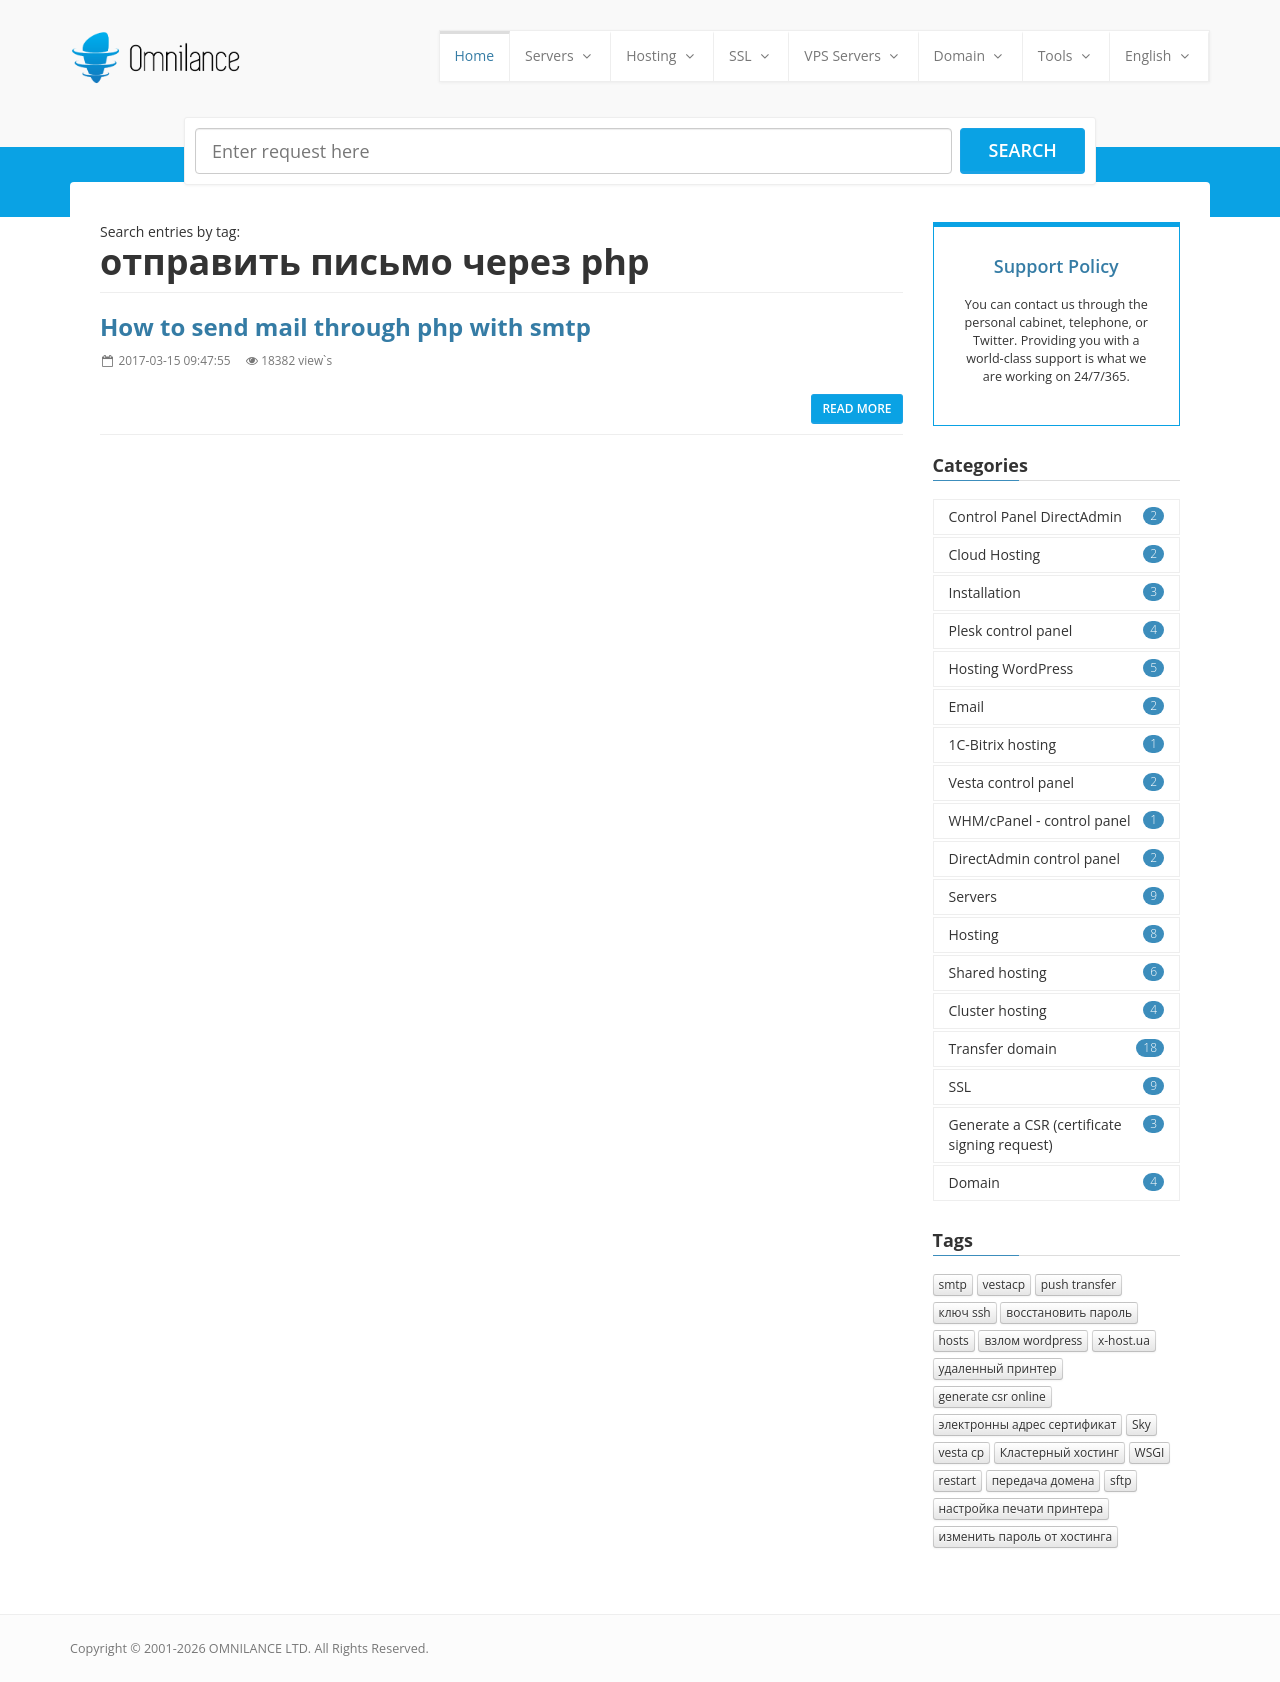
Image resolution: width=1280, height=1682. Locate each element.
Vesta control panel (1057, 782)
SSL (751, 55)
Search (1023, 150)
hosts (954, 1340)
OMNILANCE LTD (258, 1648)
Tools (1066, 55)
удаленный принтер (998, 1368)
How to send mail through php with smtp (345, 326)
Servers (560, 55)
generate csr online (992, 1396)
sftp (1120, 1480)
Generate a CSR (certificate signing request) (1057, 1134)
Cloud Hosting (1057, 554)
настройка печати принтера (1021, 1508)
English (1159, 55)
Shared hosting (1057, 972)
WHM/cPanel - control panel (1057, 820)
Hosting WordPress (1057, 668)
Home (475, 55)
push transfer (1079, 1284)
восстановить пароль (1069, 1312)
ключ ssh (965, 1312)
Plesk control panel (1057, 630)
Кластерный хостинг (1059, 1452)
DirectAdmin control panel (1057, 858)
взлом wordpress (1033, 1340)
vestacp (1004, 1284)
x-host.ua (1124, 1340)
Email (1057, 706)
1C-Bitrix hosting (1057, 744)
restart (958, 1480)
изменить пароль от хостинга (1026, 1536)
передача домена (1043, 1480)
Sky (1141, 1424)
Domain (970, 55)
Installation (1057, 592)
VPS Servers (853, 55)
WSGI (1150, 1452)
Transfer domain (1057, 1048)
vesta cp (962, 1452)
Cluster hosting (1057, 1010)
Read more (856, 408)
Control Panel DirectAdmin (1057, 516)
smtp (953, 1284)
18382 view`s (296, 360)
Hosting (662, 55)
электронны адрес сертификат (1028, 1424)
